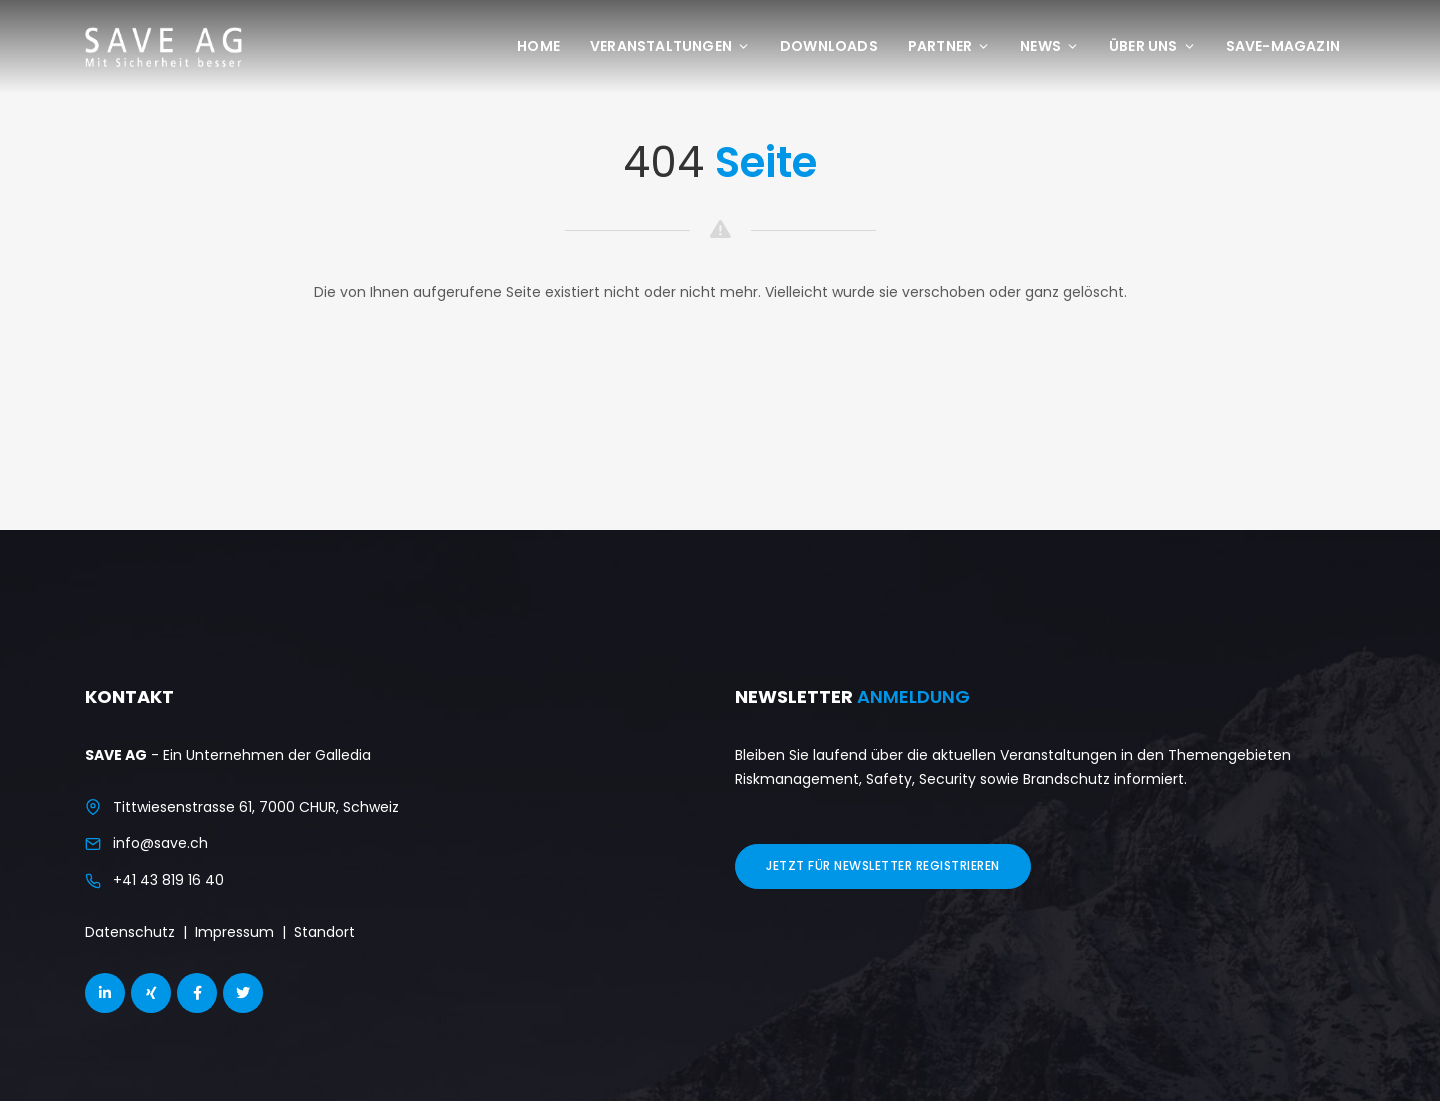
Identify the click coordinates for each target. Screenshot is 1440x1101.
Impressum (234, 932)
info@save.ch (160, 843)
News (1049, 46)
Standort (324, 932)
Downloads (829, 46)
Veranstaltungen (670, 46)
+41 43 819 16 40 (168, 880)
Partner (949, 46)
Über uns (1152, 46)
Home (538, 46)
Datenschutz (130, 932)
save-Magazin (1283, 46)
